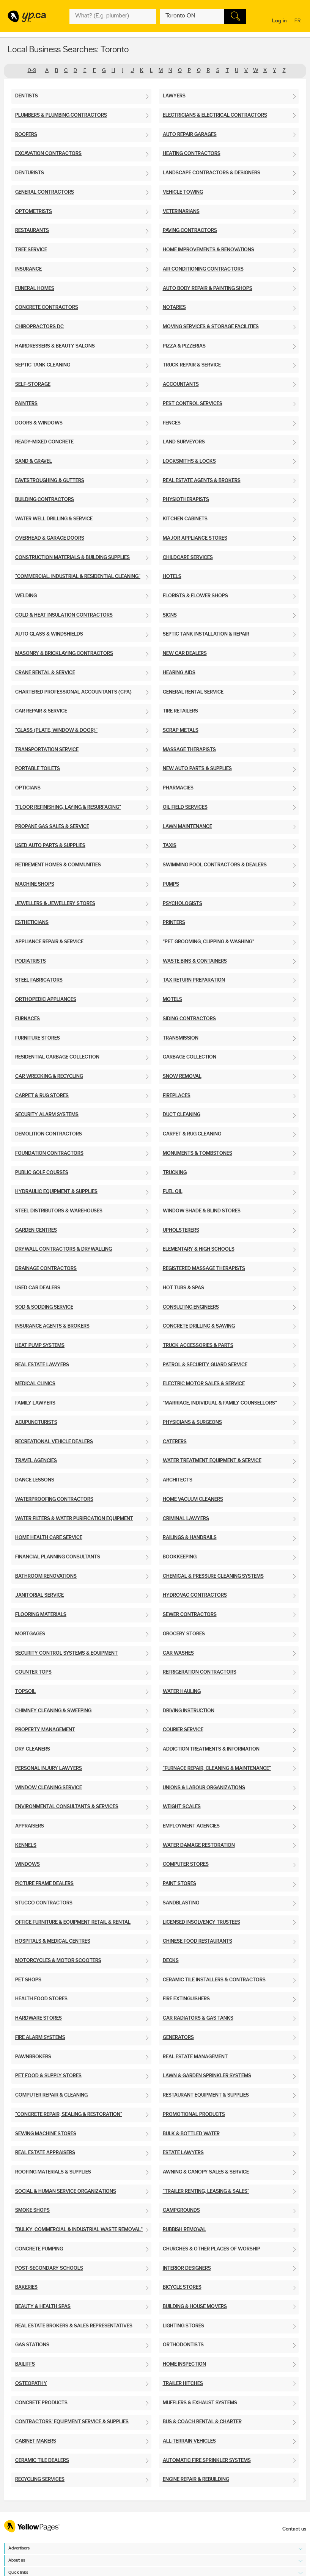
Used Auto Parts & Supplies (50, 845)
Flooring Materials (40, 1614)
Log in (279, 21)
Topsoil (25, 1691)
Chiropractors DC (39, 326)
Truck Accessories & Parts (198, 1345)
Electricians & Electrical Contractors (215, 115)
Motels (172, 999)
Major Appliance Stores (195, 538)
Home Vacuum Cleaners (193, 1499)
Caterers (175, 1441)
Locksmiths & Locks (189, 461)
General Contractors (44, 192)
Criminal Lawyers (186, 1518)
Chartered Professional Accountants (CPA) (73, 692)
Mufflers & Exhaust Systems (200, 2403)
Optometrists (33, 211)
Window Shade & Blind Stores (202, 1211)
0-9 (32, 71)
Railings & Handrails (190, 1537)
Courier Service (183, 1729)
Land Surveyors (184, 442)
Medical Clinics (35, 1383)
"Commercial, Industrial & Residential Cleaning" (77, 576)
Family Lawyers (35, 1403)
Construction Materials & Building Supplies (72, 557)
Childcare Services (188, 557)
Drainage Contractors (46, 1268)
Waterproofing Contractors (54, 1499)
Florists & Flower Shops (195, 595)
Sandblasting (181, 1903)
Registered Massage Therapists (204, 1268)
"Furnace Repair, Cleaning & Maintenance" (217, 1768)
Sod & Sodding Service (44, 1307)
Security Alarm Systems (47, 1114)
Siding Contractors (189, 1018)
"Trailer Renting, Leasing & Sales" (206, 2191)
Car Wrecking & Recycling (49, 1076)
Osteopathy (31, 2383)
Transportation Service (47, 749)
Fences (172, 423)
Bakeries (26, 2287)
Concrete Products (41, 2403)
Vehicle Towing (183, 192)
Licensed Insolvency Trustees (201, 1922)
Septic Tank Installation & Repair (206, 634)
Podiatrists (30, 961)
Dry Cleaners (32, 1749)
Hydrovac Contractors (195, 1595)
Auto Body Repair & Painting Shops (207, 288)
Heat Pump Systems (40, 1345)
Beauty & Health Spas (43, 2306)
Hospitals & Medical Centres (52, 1941)
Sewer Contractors (190, 1614)
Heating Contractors (191, 153)
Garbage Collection (189, 1057)
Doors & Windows (39, 423)
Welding (26, 595)
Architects (177, 1480)
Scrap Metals (180, 730)
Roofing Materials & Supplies (53, 2172)
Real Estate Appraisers (45, 2152)
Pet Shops (28, 1980)
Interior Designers (187, 2268)
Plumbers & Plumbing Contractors (61, 115)
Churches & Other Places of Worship (211, 2249)
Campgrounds (181, 2210)
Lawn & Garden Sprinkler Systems (207, 2075)
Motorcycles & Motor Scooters (58, 1960)
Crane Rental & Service (45, 672)
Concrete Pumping (39, 2249)
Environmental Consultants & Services (66, 1806)
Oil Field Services (185, 807)
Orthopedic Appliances (45, 999)
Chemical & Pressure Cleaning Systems (213, 1576)
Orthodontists (183, 2345)
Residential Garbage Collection (57, 1057)
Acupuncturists (36, 1422)
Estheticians (32, 922)
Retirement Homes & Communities (58, 865)
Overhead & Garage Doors (49, 538)
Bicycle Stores (182, 2287)
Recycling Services (40, 2479)
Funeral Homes (34, 288)
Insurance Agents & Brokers (52, 1326)
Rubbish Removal (184, 2229)
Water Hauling (182, 1691)
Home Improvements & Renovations (208, 249)
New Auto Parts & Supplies (197, 768)
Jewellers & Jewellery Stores (55, 903)
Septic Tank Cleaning (42, 365)
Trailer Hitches (183, 2383)
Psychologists (182, 903)
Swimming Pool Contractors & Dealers (215, 865)
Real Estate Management (195, 2057)
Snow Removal (182, 1076)
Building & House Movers (195, 2306)
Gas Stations (32, 2345)
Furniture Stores (37, 1038)
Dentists (26, 96)
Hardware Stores (38, 2018)
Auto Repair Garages (190, 134)
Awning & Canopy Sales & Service (206, 2172)
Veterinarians (181, 211)
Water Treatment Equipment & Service (212, 1460)
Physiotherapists (186, 499)
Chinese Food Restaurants (197, 1941)
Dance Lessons (34, 1480)
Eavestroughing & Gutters (49, 480)
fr (298, 21)
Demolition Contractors (48, 1134)
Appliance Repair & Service (49, 942)
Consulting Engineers (191, 1307)
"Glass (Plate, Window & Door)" (56, 730)
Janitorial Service (39, 1595)
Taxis (169, 845)
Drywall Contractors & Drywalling (63, 1249)
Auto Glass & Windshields (49, 634)
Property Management (45, 1729)
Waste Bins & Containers (195, 961)
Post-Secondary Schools (49, 2268)
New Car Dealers (185, 653)
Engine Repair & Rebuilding (196, 2479)
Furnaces (27, 1018)
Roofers (26, 134)
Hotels (172, 576)
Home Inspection (184, 2364)
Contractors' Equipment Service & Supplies (72, 2421)
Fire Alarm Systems (40, 2037)
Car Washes (178, 1653)
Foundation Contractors (49, 1153)
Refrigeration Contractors (199, 1672)
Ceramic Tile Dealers (42, 2460)
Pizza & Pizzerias (184, 346)
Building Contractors (44, 499)
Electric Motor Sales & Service (204, 1383)
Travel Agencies (36, 1460)
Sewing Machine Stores (45, 2133)
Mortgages (30, 1634)
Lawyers (174, 96)
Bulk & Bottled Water (191, 2133)
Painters (26, 403)
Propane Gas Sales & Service (52, 826)
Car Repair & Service (41, 711)
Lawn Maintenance (187, 826)
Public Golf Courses (41, 1172)
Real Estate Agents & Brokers (202, 480)
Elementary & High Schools (198, 1249)
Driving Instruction (188, 1710)
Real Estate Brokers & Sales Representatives (73, 2326)
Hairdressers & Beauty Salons (55, 346)
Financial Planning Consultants (57, 1557)
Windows (27, 1864)
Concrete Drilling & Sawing (199, 1326)
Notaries (174, 307)
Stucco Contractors (43, 1903)
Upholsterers (181, 1230)
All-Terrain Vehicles (189, 2441)
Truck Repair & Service (192, 365)
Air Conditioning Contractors (203, 269)
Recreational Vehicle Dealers (54, 1441)
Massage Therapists (189, 749)
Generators (178, 2037)
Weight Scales (182, 1806)
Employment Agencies (191, 1826)
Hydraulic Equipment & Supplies (56, 1191)
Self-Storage (32, 384)
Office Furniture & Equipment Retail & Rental (73, 1922)
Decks (171, 1960)
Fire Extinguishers (186, 1999)
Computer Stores (186, 1864)
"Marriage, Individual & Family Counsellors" (220, 1403)
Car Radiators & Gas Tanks (198, 2018)
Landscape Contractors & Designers (211, 173)
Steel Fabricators (39, 980)
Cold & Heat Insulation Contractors (64, 615)
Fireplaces (176, 1095)
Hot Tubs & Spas (183, 1288)
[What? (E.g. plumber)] (112, 16)
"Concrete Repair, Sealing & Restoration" (68, 2114)
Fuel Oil (173, 1191)
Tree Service (31, 249)
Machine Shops (34, 884)
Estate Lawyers (183, 2152)
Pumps (171, 884)
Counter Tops (33, 1672)
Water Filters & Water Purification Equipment (74, 1518)
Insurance (28, 269)
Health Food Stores (41, 1999)
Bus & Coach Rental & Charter (202, 2421)
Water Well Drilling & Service (54, 519)
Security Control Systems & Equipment (66, 1653)
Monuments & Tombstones (197, 1153)
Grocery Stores (184, 1634)
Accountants (181, 384)
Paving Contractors (190, 230)
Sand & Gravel (33, 461)
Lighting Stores (183, 2326)
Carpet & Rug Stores (42, 1095)
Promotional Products (194, 2114)
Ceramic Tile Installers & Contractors (214, 1980)
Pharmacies (178, 788)
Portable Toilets (37, 768)
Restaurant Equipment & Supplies (206, 2095)
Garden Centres (36, 1230)
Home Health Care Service (48, 1537)
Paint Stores (179, 1883)
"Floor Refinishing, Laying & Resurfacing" (68, 807)
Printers (174, 922)
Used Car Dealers (37, 1288)
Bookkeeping (180, 1557)
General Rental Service (193, 692)
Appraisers (29, 1826)
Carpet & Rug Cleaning (192, 1134)
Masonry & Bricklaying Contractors (64, 653)
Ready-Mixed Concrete (44, 442)
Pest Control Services (192, 403)
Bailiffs (25, 2364)
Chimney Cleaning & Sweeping (53, 1710)
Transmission (180, 1038)
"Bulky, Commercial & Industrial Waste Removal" (79, 2229)
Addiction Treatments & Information (211, 1749)
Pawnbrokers (33, 2057)
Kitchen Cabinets (185, 519)
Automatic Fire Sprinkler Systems (207, 2460)
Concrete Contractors (46, 307)
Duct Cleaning (181, 1114)
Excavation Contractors (48, 153)
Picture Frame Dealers (44, 1883)
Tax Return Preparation (194, 980)
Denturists (29, 173)
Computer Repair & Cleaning (51, 2095)
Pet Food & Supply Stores (48, 2075)
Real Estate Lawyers (42, 1364)
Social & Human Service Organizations (65, 2191)
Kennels (25, 1845)
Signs (170, 615)
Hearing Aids (179, 672)
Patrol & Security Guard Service (205, 1364)
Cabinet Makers (35, 2441)
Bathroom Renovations (46, 1576)
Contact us (294, 2529)
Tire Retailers (180, 711)
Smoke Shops (32, 2210)
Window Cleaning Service (48, 1787)
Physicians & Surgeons (192, 1422)
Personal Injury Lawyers (48, 1768)
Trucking (175, 1172)
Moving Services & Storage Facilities (211, 326)
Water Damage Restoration (199, 1845)
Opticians (28, 788)
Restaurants (32, 230)
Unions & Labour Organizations (204, 1787)
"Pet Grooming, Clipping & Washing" (208, 942)
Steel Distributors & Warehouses (58, 1211)
